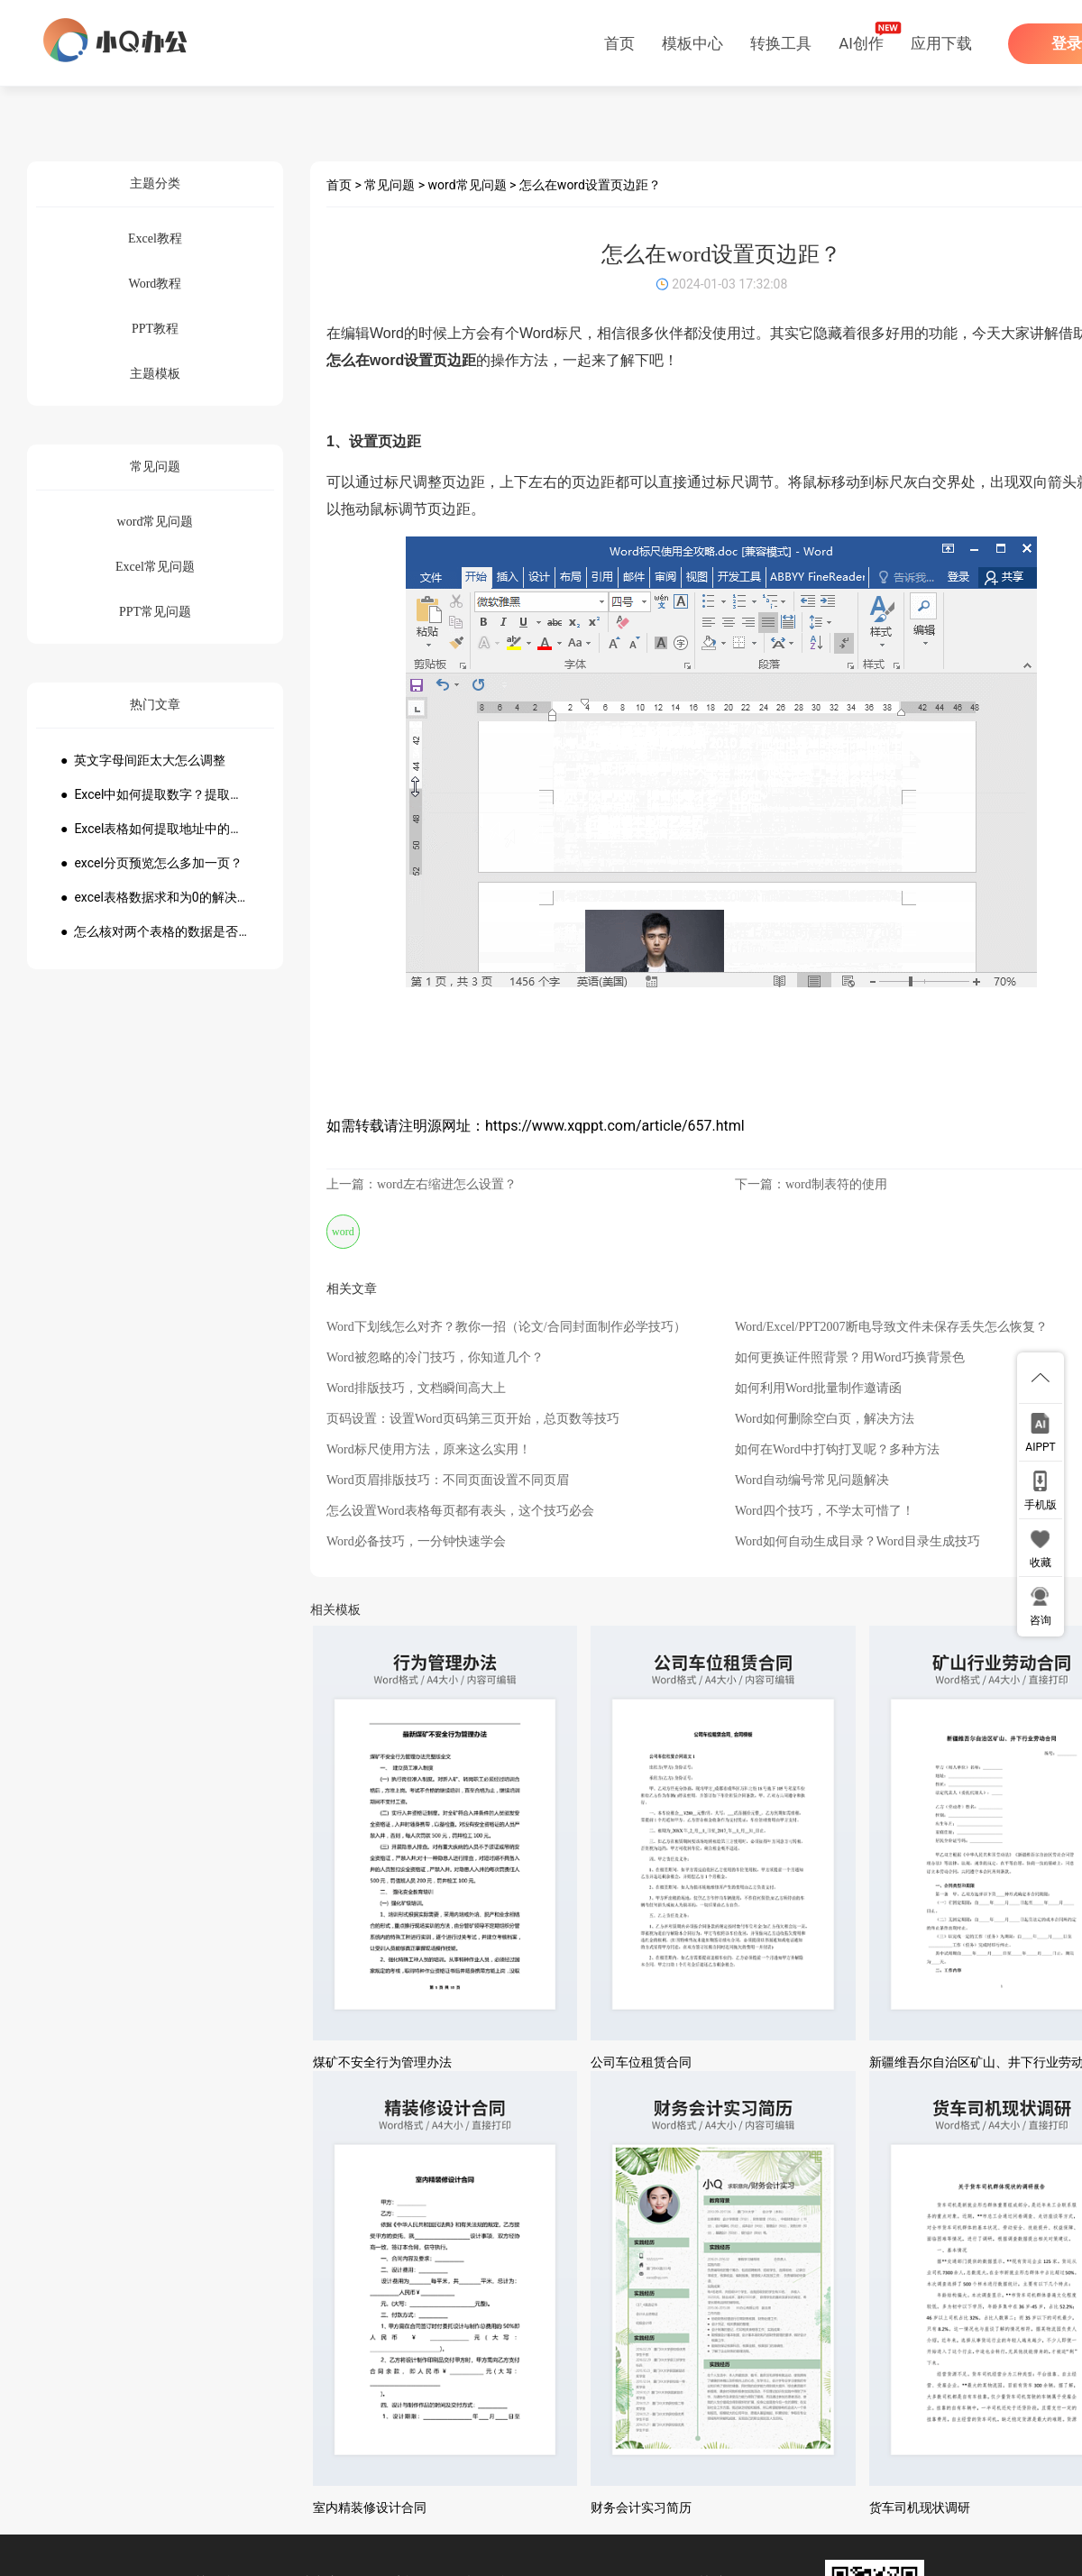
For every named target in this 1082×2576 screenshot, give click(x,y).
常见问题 (389, 185)
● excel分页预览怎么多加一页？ (151, 863)
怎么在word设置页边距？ (590, 185)
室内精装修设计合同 (369, 2507)
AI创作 (861, 43)
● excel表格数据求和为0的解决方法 (155, 897)
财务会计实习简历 (641, 2507)
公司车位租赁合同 (641, 2062)
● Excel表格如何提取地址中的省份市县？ (155, 828)
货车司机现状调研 (919, 2507)
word (343, 1231)
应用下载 (941, 43)
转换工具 (781, 43)
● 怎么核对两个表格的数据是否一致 (155, 931)
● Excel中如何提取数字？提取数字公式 (155, 794)
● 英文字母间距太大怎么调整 (142, 760)
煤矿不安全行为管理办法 (382, 2062)
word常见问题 (467, 185)
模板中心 (692, 43)
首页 (619, 43)
